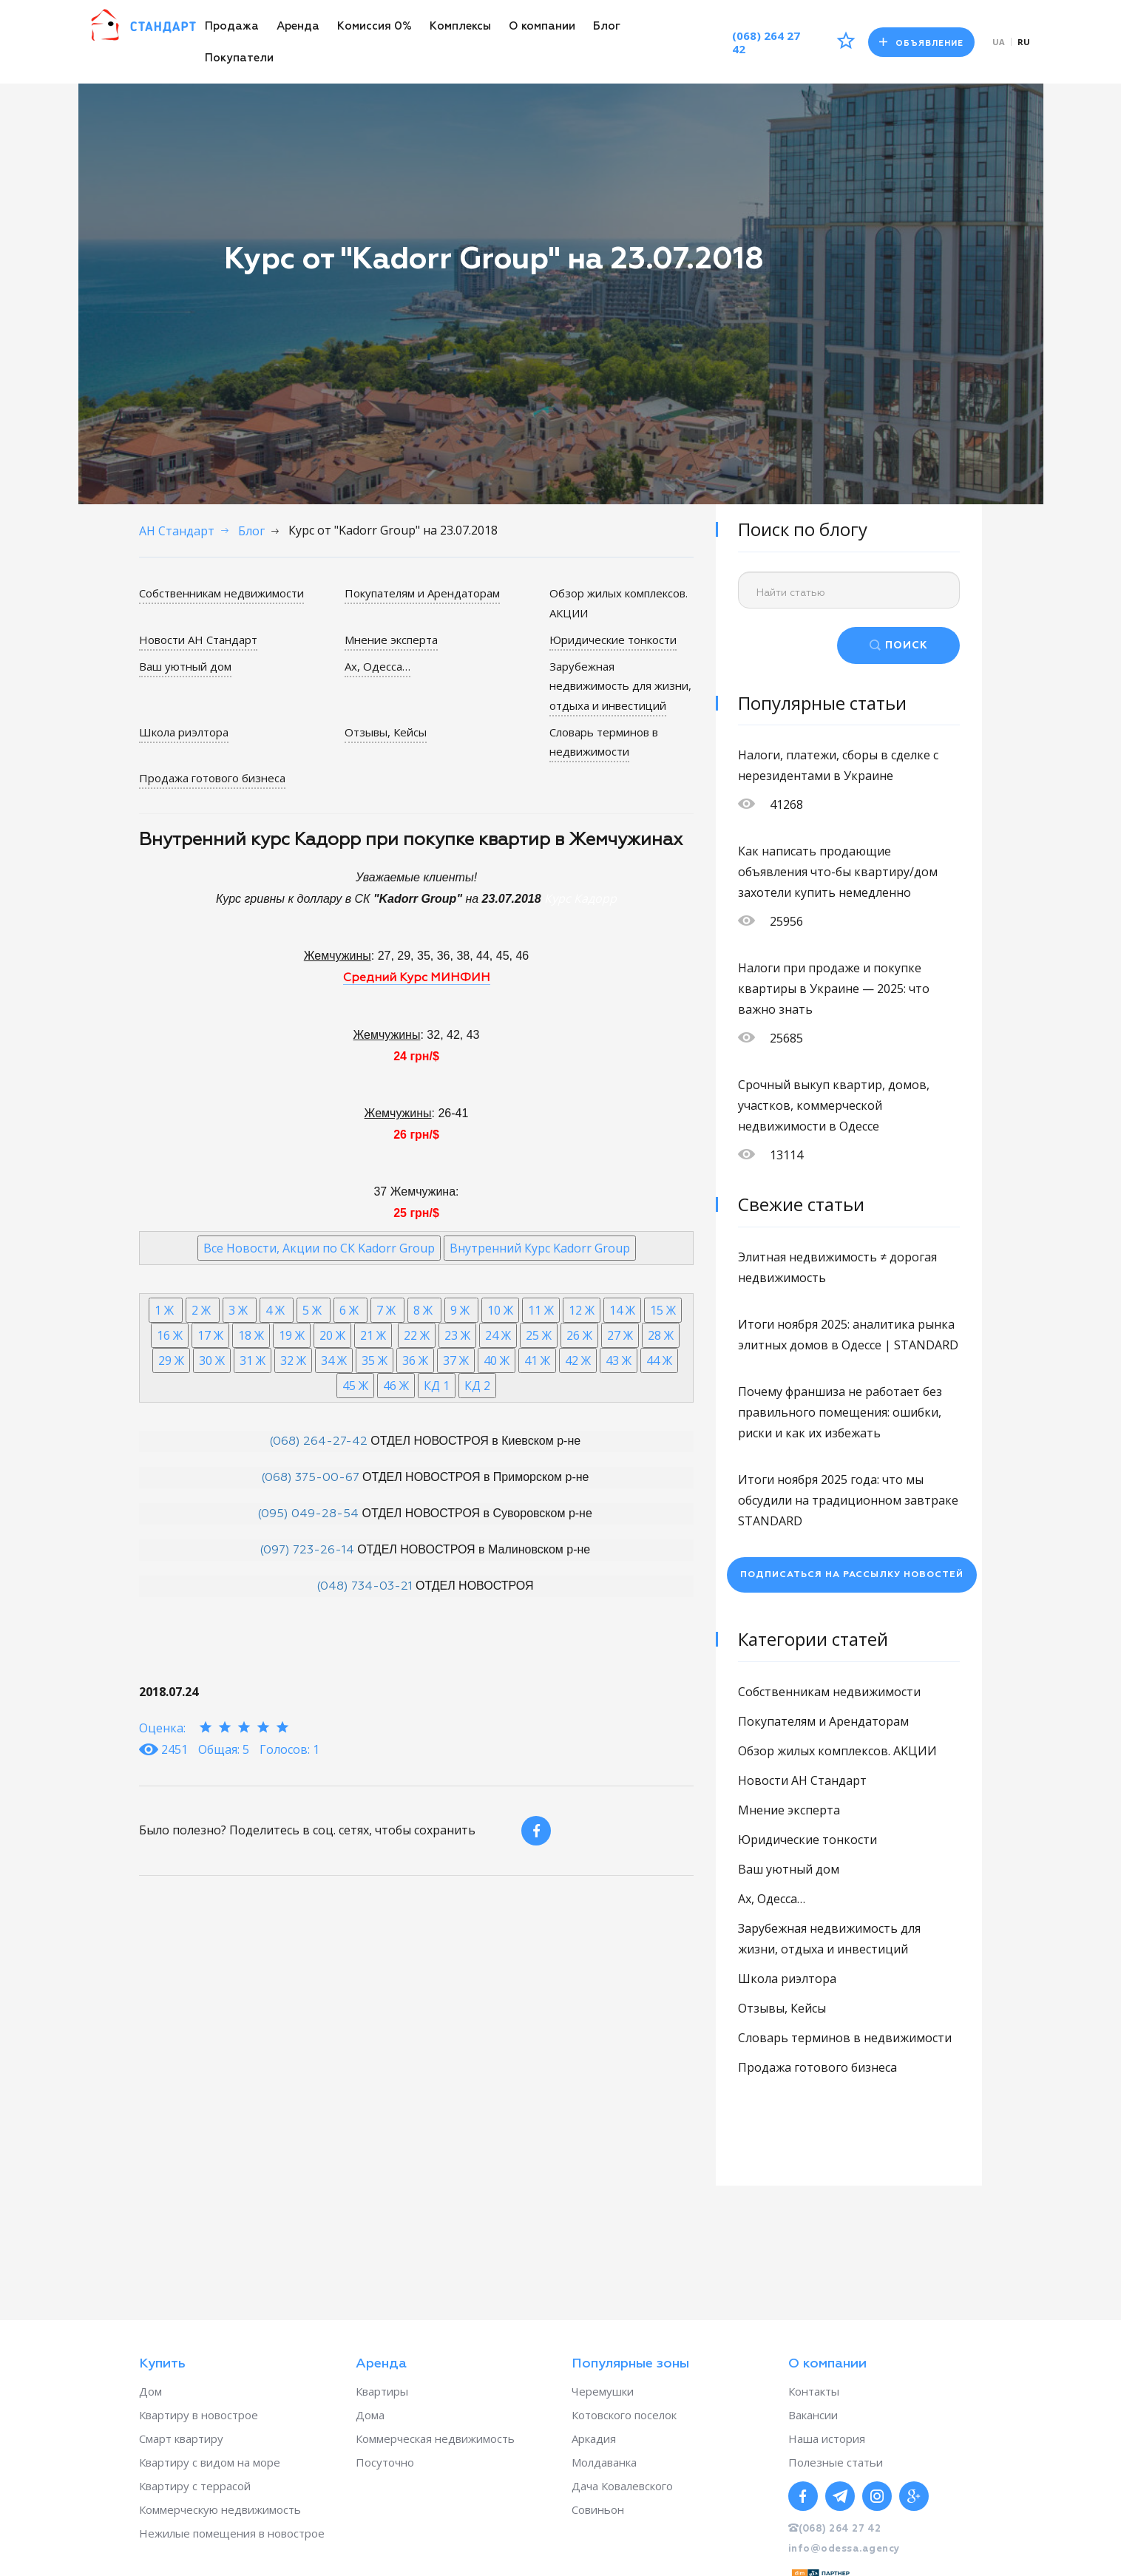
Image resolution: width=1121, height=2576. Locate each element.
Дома (370, 2414)
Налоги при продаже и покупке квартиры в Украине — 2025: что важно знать (833, 988)
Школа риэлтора (183, 732)
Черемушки (603, 2391)
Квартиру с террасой (195, 2485)
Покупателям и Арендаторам (422, 593)
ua (998, 41)
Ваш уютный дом (185, 666)
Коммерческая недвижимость (435, 2438)
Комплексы (460, 26)
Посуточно (385, 2462)
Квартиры (382, 2391)
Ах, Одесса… (377, 666)
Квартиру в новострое (198, 2414)
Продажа (232, 26)
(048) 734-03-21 (364, 1587)
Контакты (813, 2391)
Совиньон (598, 2509)
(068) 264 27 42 (766, 42)
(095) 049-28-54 (308, 1514)
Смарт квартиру (181, 2438)
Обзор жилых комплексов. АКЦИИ (837, 1751)
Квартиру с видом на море (209, 2462)
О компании (542, 26)
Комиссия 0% (374, 26)
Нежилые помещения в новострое (232, 2533)
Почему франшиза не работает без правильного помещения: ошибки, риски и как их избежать (840, 1412)
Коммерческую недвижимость (220, 2509)
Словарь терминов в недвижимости (603, 742)
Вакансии (813, 2414)
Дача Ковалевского (622, 2485)
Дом (150, 2391)
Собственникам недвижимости (221, 593)
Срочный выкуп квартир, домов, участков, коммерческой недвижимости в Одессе (833, 1105)
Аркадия (594, 2438)
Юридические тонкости (613, 639)
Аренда (298, 26)
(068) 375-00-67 (310, 1478)
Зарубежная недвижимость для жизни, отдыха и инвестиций (620, 686)
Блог (606, 26)
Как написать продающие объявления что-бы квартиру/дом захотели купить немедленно (838, 872)
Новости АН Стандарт (198, 639)
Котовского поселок (624, 2414)
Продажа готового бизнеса (212, 777)
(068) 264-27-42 (318, 1442)
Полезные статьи (835, 2462)
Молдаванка (604, 2462)
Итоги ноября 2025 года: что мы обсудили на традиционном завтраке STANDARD (848, 1500)
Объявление (921, 42)
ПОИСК (906, 645)
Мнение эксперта (391, 639)
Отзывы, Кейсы (386, 732)
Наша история (826, 2438)
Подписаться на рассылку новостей (851, 1574)
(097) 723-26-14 (307, 1550)
